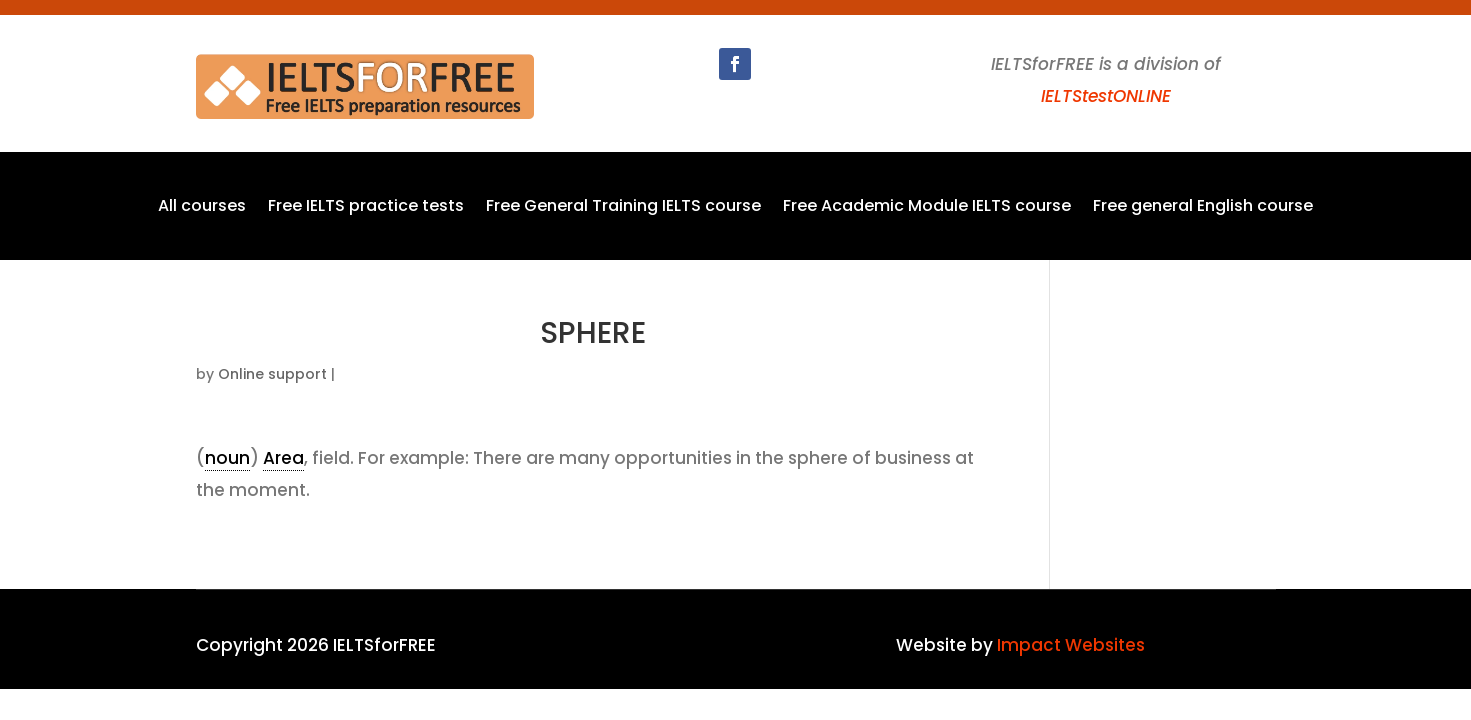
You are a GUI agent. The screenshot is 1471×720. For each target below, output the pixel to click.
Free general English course (1203, 208)
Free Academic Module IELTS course (927, 208)
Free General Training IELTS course (623, 208)
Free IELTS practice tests (366, 208)
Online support (272, 374)
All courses (202, 208)
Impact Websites (1071, 645)
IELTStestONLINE (1106, 96)
